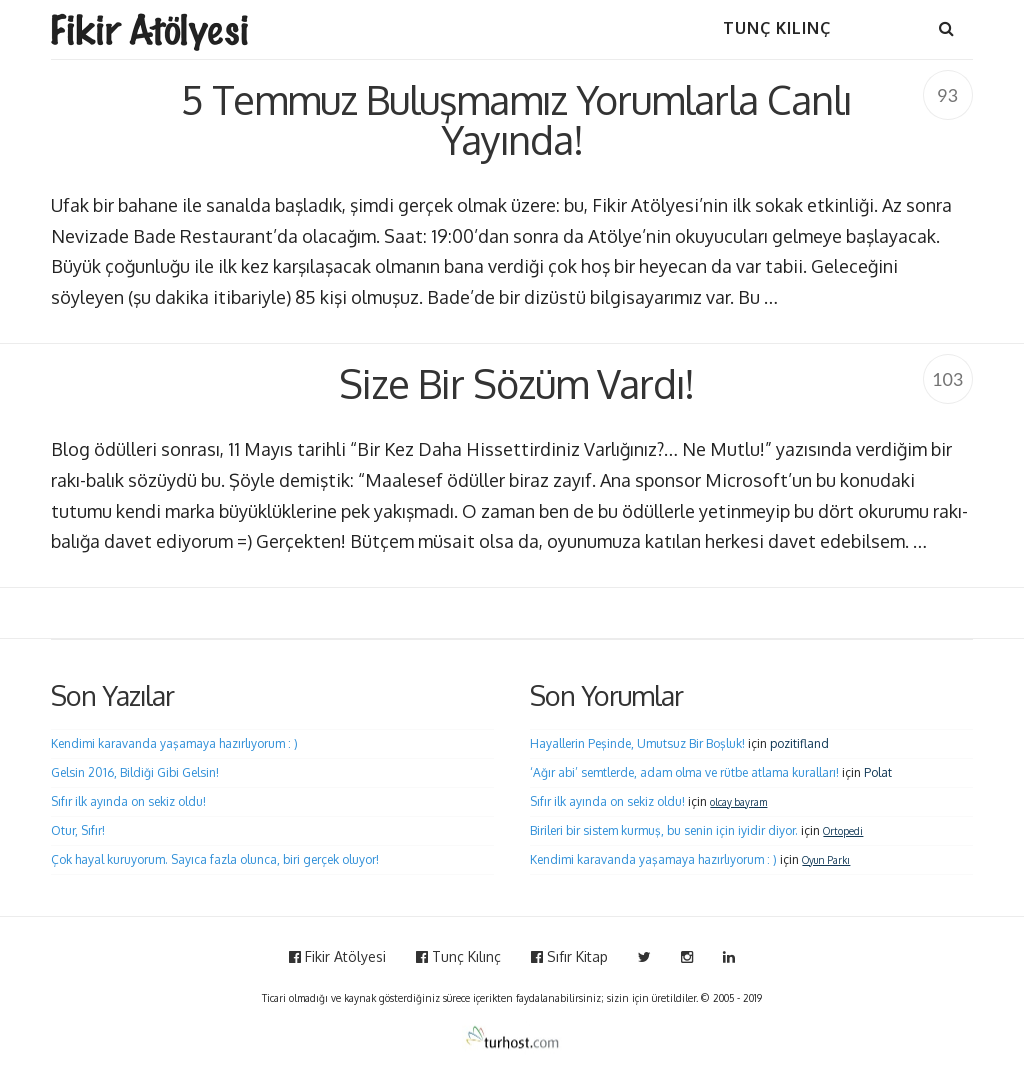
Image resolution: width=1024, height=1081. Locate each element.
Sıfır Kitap (569, 956)
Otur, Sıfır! (78, 830)
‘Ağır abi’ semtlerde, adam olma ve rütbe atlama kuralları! (684, 772)
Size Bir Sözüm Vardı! (516, 383)
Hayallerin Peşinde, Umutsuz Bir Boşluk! (637, 743)
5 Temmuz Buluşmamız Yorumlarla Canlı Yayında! (516, 119)
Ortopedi (843, 831)
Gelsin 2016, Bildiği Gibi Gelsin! (135, 772)
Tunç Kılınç (458, 956)
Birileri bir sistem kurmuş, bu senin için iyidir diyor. (664, 830)
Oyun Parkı (826, 860)
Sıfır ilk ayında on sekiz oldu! (128, 801)
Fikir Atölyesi (337, 956)
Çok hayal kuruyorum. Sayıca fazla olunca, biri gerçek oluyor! (215, 859)
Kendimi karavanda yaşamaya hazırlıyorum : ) (174, 743)
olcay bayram (738, 802)
